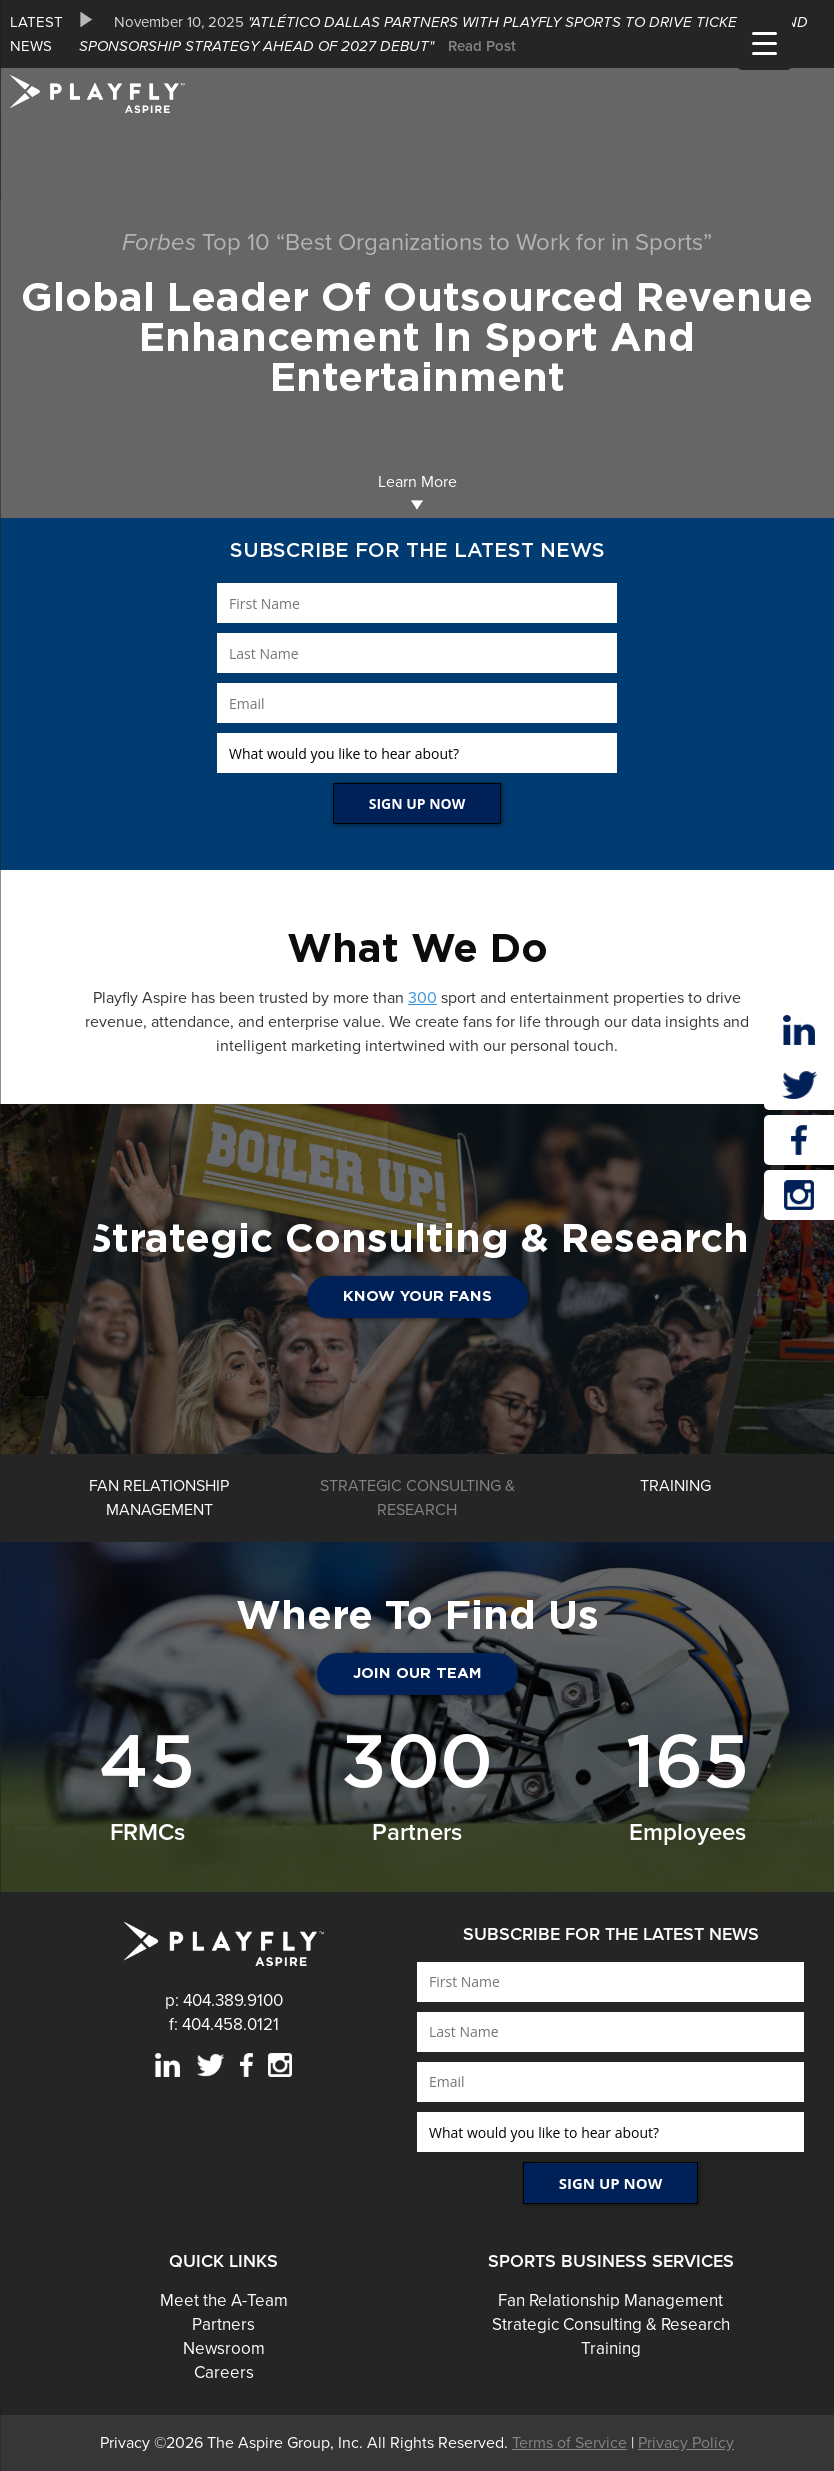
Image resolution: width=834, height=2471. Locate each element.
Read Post (482, 46)
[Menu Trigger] (764, 42)
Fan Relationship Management (610, 2300)
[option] (451, 34)
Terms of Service (569, 2443)
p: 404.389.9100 (224, 2000)
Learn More (417, 491)
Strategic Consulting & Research (611, 2324)
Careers (224, 2372)
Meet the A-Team (224, 2300)
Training (611, 2348)
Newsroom (224, 2348)
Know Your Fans (417, 1296)
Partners (223, 2324)
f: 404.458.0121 (224, 2024)
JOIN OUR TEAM (417, 1673)
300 (422, 998)
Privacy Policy (686, 2443)
